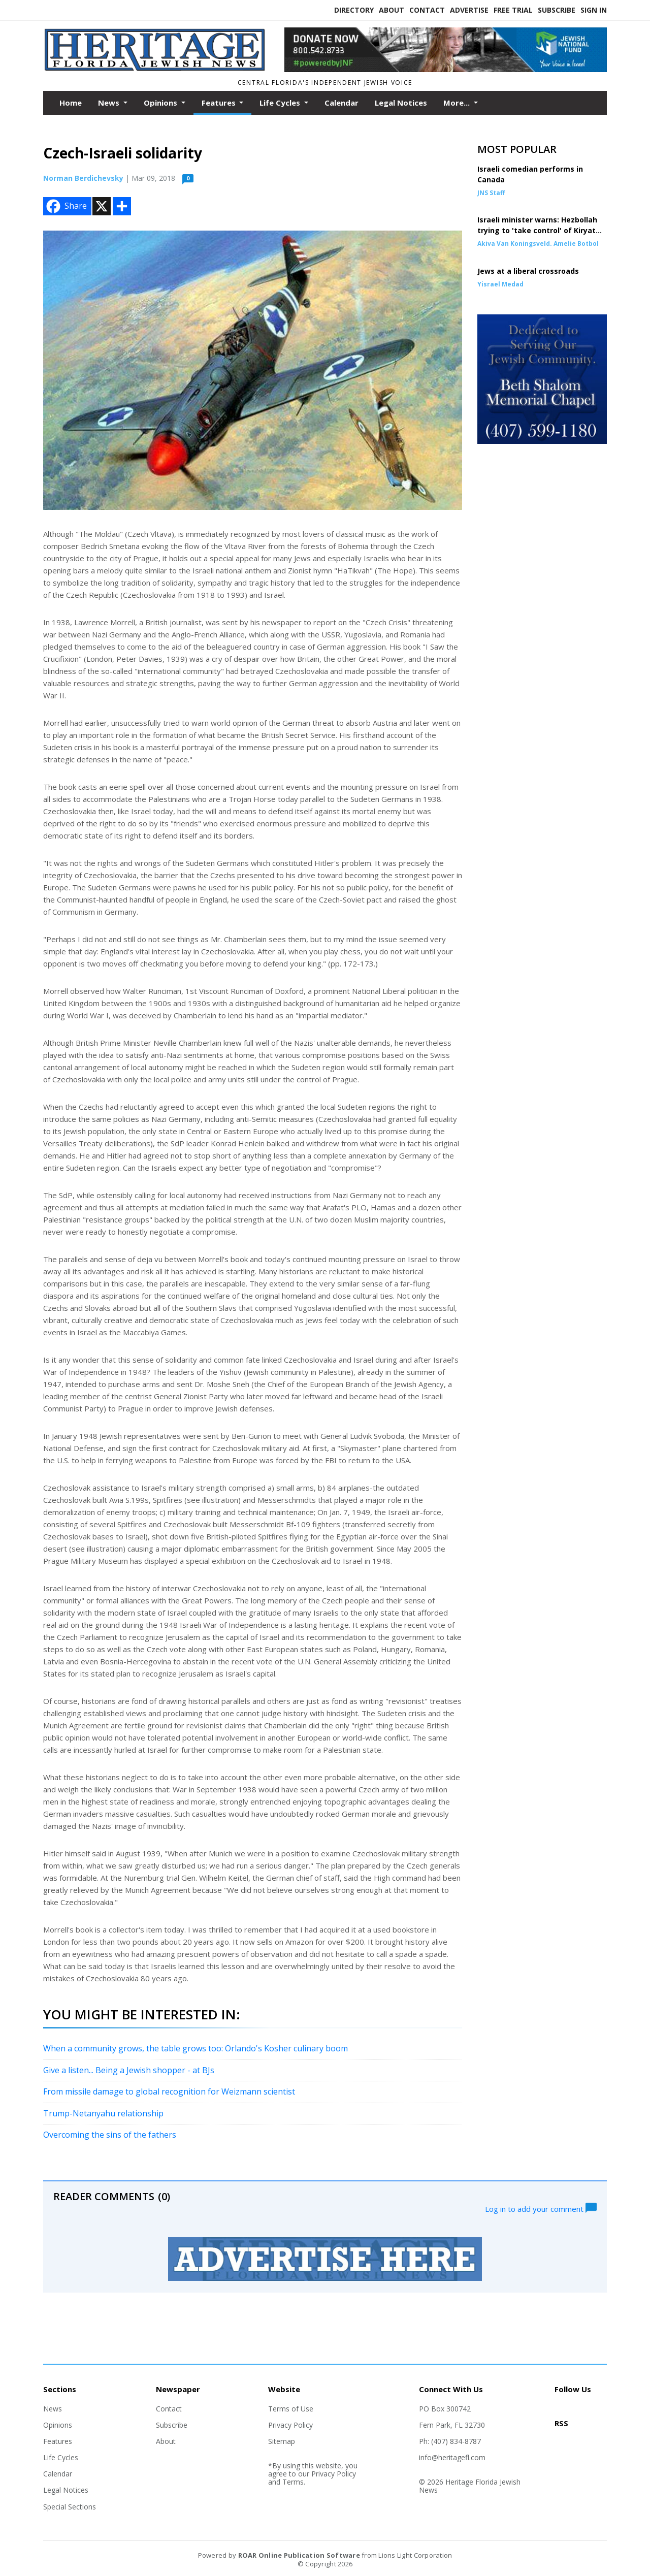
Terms (293, 2482)
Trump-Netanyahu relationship (103, 2113)
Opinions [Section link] (57, 2425)
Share (65, 206)
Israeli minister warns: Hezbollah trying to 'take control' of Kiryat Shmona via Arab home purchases (539, 230)
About (391, 10)
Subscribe (556, 10)
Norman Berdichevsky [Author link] (83, 178)
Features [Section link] (57, 2441)
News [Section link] (52, 2408)
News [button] (109, 103)
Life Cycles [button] (280, 103)
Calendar (341, 103)
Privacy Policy (290, 2425)
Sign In (593, 10)
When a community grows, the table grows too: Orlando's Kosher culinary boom (195, 2048)
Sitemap (281, 2441)
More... (457, 103)
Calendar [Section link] (57, 2473)
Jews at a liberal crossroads (528, 271)
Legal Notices (401, 103)
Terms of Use (290, 2408)
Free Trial (513, 10)
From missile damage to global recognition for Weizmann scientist (169, 2091)
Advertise (469, 10)
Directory (354, 10)
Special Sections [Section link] (69, 2506)
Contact (427, 10)
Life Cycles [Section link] (60, 2457)
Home (70, 103)
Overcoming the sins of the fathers (109, 2134)
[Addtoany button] (122, 206)
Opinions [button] (161, 103)
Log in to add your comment (541, 2208)
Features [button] (220, 103)
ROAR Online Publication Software (299, 2555)
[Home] (156, 68)
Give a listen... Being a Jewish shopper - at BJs (128, 2070)
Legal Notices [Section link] (65, 2490)
